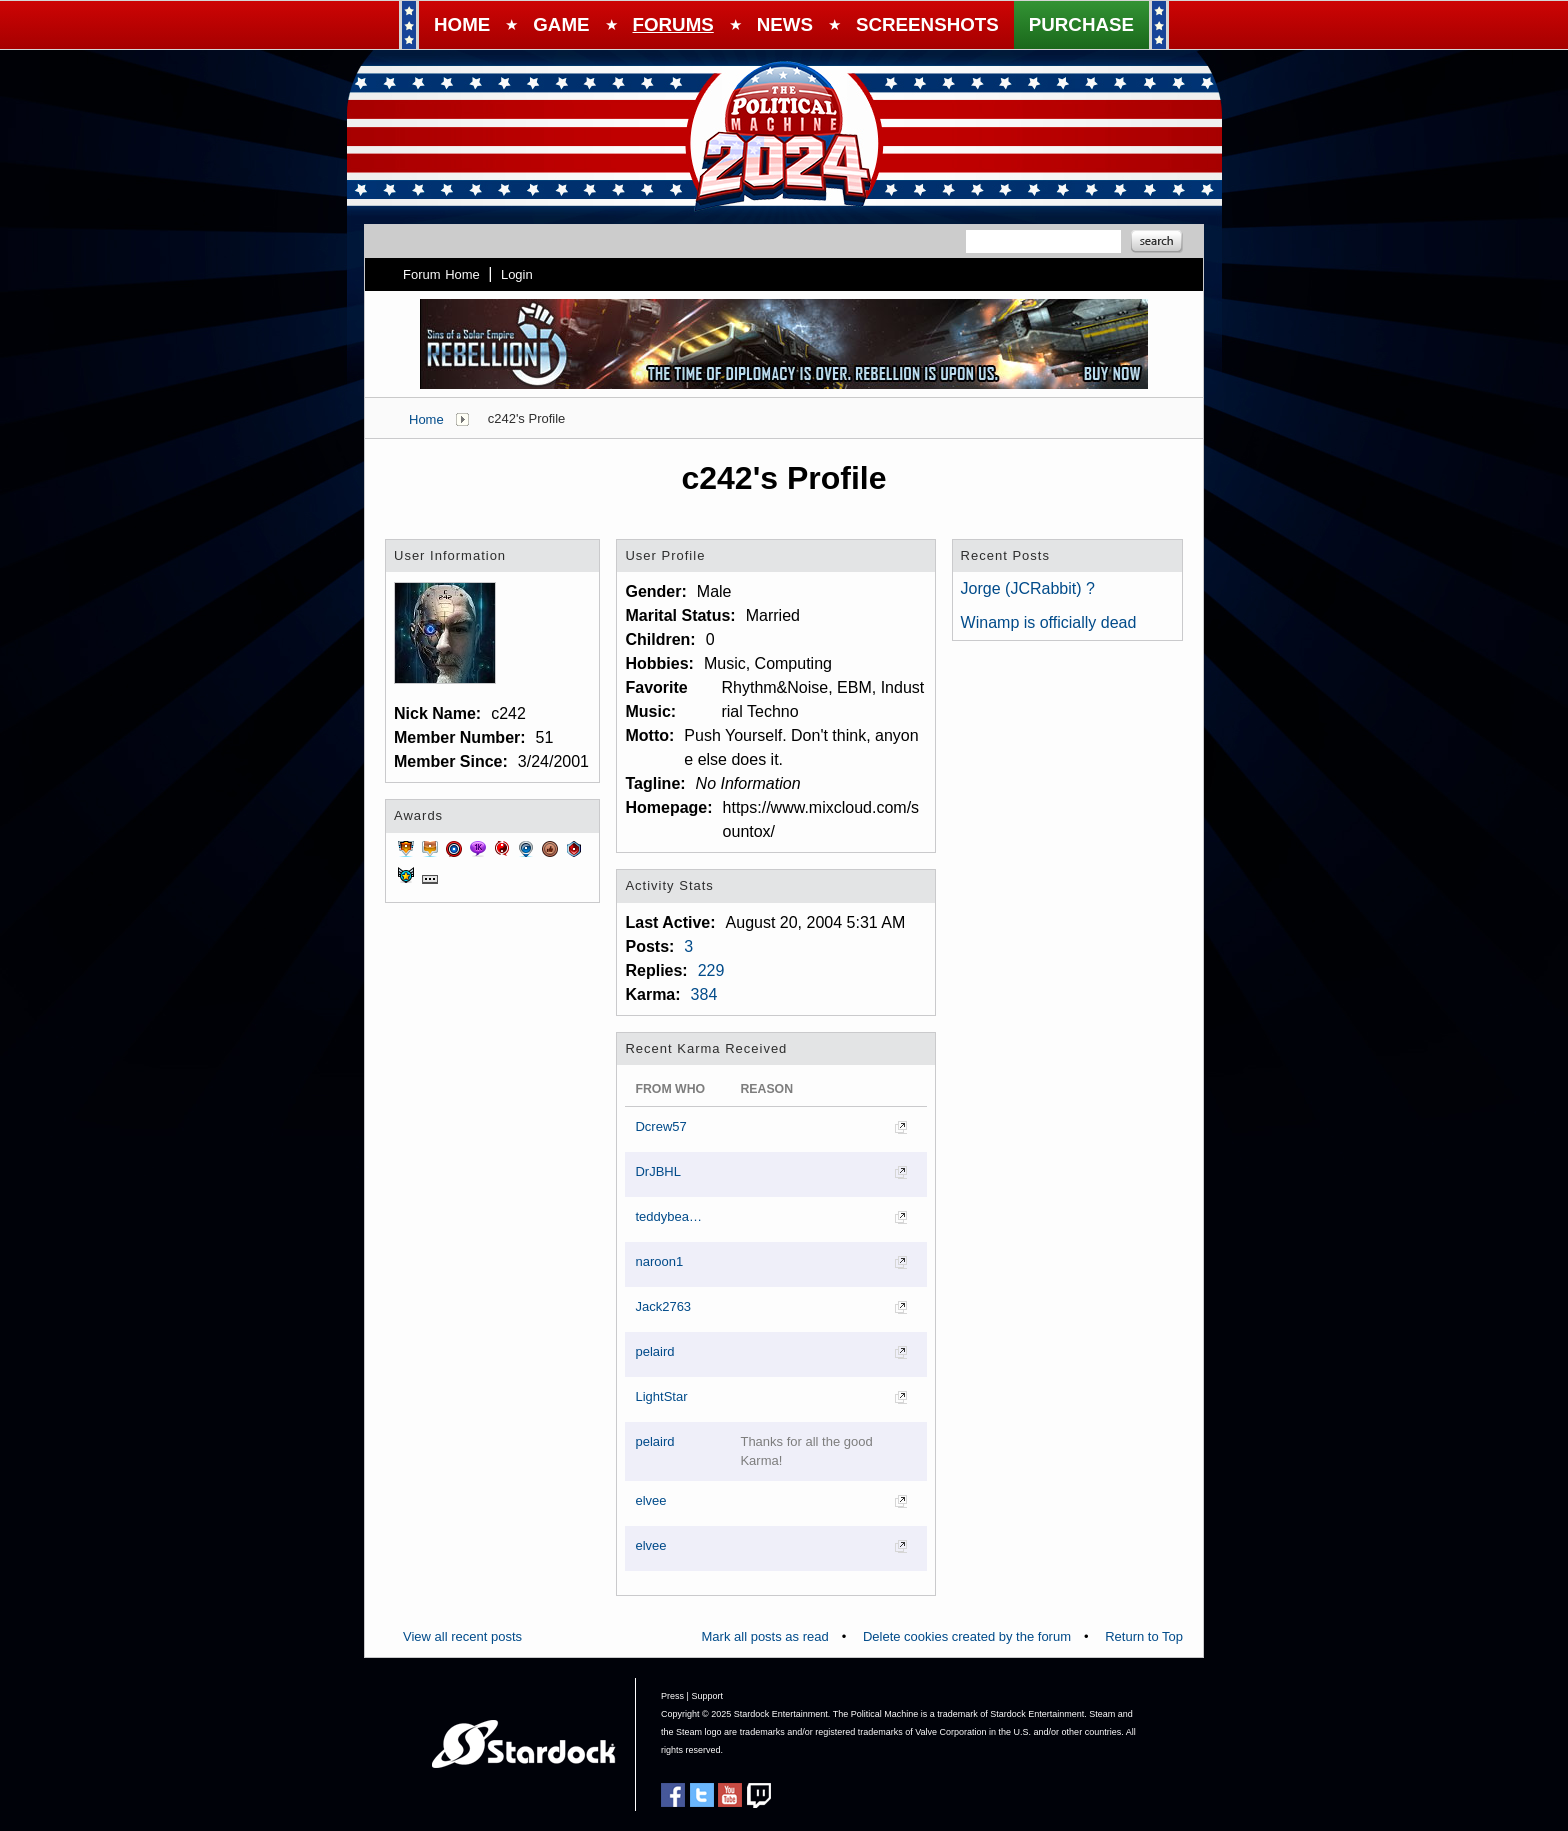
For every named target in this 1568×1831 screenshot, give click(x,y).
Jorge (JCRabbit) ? (1028, 588)
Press (672, 1696)
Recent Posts (1005, 555)
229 (711, 970)
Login (517, 274)
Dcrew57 (660, 1126)
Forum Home (441, 274)
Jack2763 (663, 1306)
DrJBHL (658, 1171)
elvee (650, 1500)
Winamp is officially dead (1049, 622)
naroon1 (659, 1261)
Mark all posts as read (765, 1636)
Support (707, 1696)
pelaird (654, 1351)
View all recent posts (462, 1636)
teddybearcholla (670, 1216)
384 (704, 994)
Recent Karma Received (706, 1048)
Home (426, 419)
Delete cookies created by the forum (967, 1636)
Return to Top (1144, 1636)
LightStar (661, 1396)
